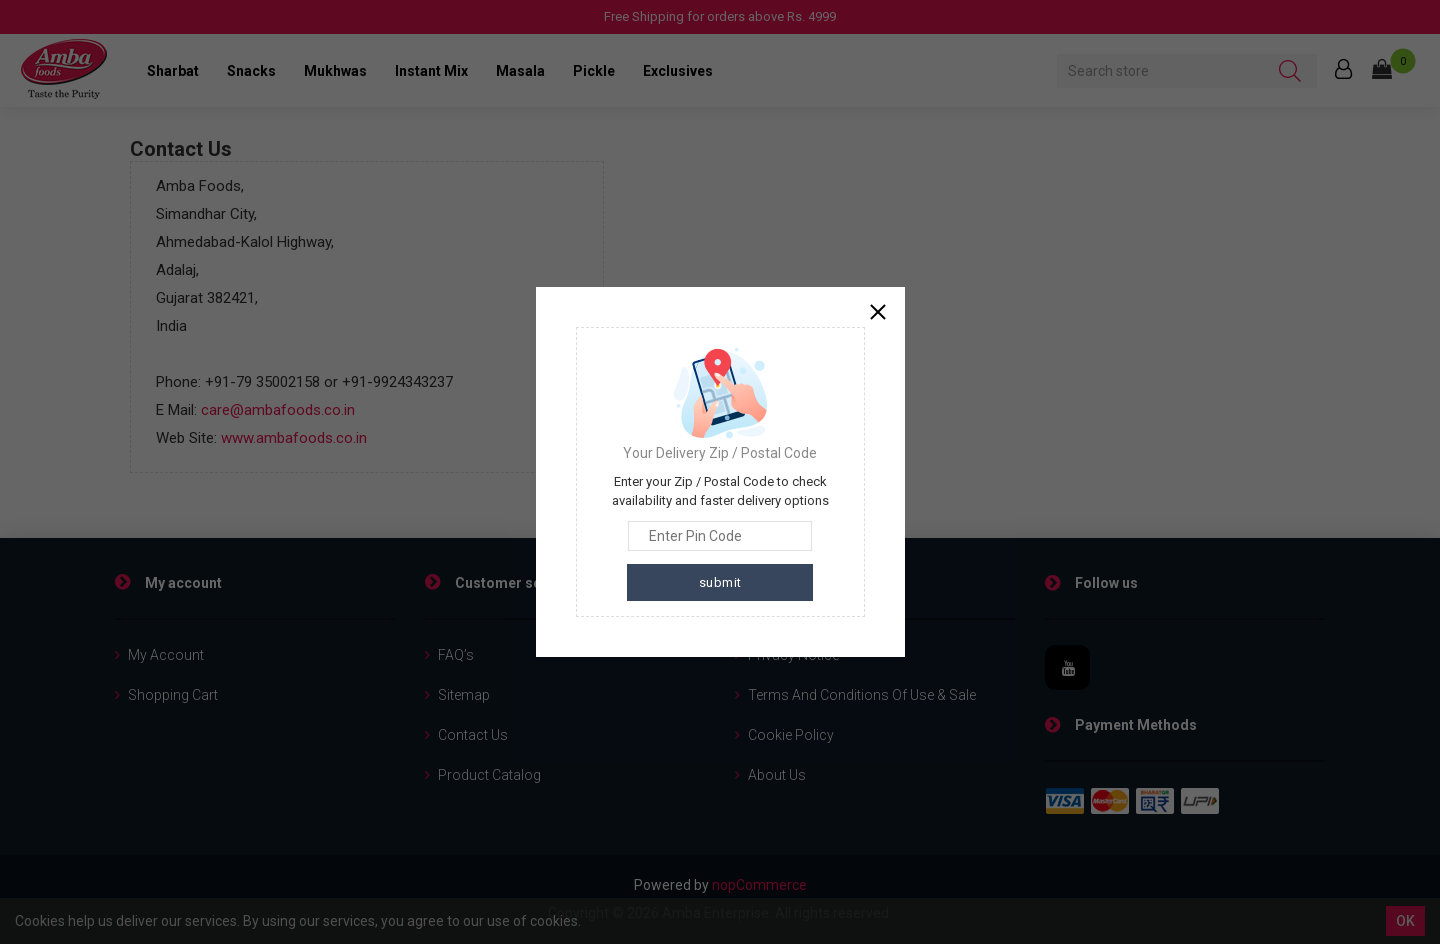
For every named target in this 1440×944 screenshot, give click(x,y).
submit (720, 582)
